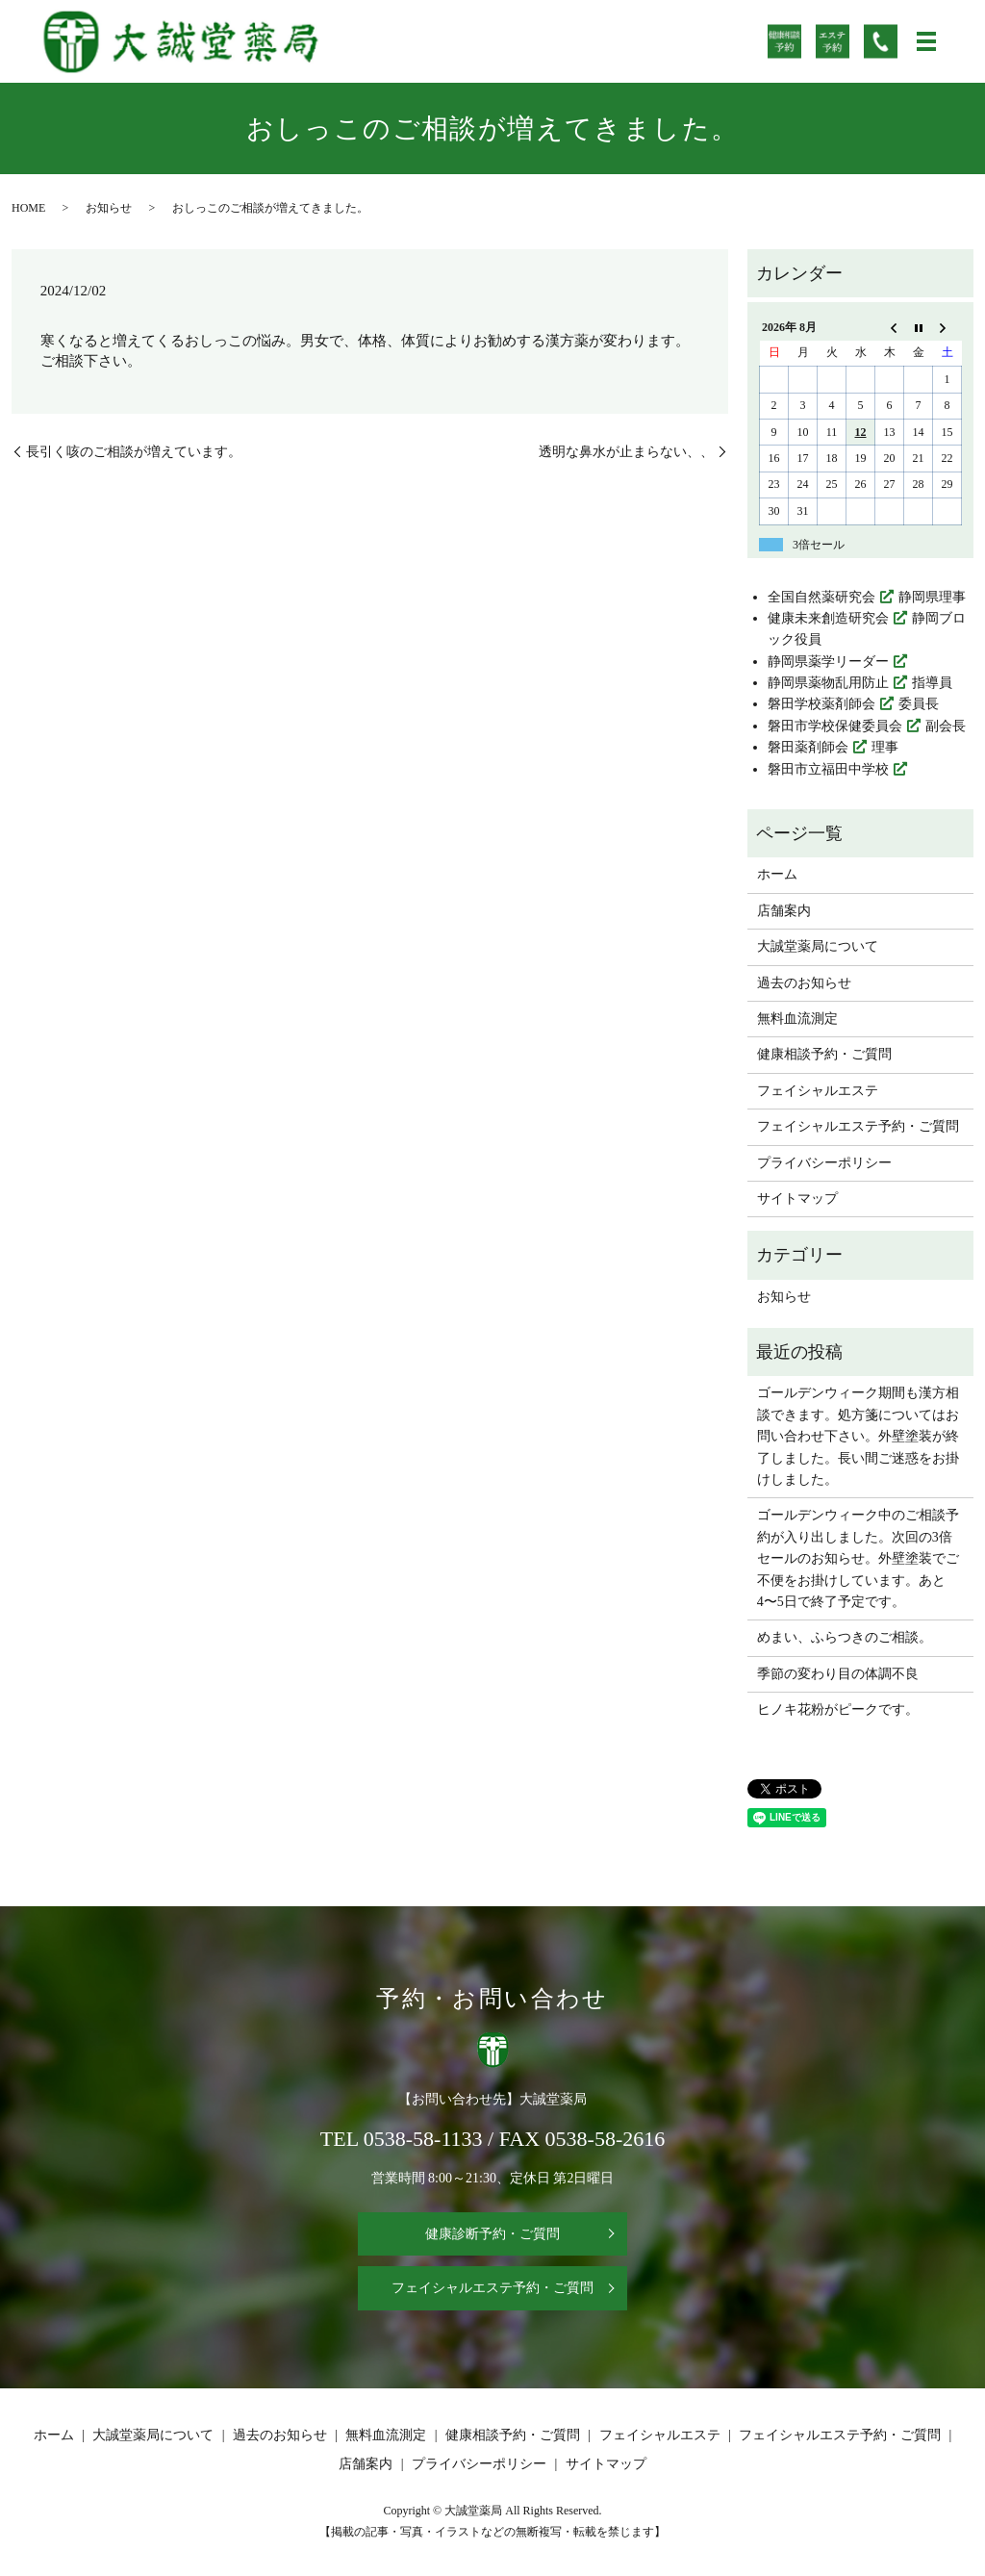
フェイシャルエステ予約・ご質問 (858, 1126)
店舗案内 (784, 911)
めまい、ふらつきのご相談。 (844, 1637)
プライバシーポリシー (824, 1163)
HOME (28, 208)
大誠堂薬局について (817, 946)
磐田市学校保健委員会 (835, 726)
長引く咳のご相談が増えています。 (133, 452)
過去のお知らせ (804, 983)
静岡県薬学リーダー (828, 661)
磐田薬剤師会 (808, 747)
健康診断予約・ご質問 (492, 2234)
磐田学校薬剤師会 (821, 704)
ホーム (777, 874)
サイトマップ (797, 1198)
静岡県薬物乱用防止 (828, 683)
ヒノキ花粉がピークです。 (838, 1709)
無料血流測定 (797, 1018)
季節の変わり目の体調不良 (838, 1674)
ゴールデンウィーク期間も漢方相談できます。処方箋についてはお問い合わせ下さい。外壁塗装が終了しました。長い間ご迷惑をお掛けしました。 (858, 1436)
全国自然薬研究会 (821, 597)
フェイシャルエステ (817, 1091)
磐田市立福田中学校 (828, 769)
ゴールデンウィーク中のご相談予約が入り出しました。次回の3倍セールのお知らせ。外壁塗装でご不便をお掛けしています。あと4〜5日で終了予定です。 (858, 1558)
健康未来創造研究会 (828, 618)
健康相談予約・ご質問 (824, 1054)
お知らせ (109, 208)
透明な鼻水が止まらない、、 (626, 452)
